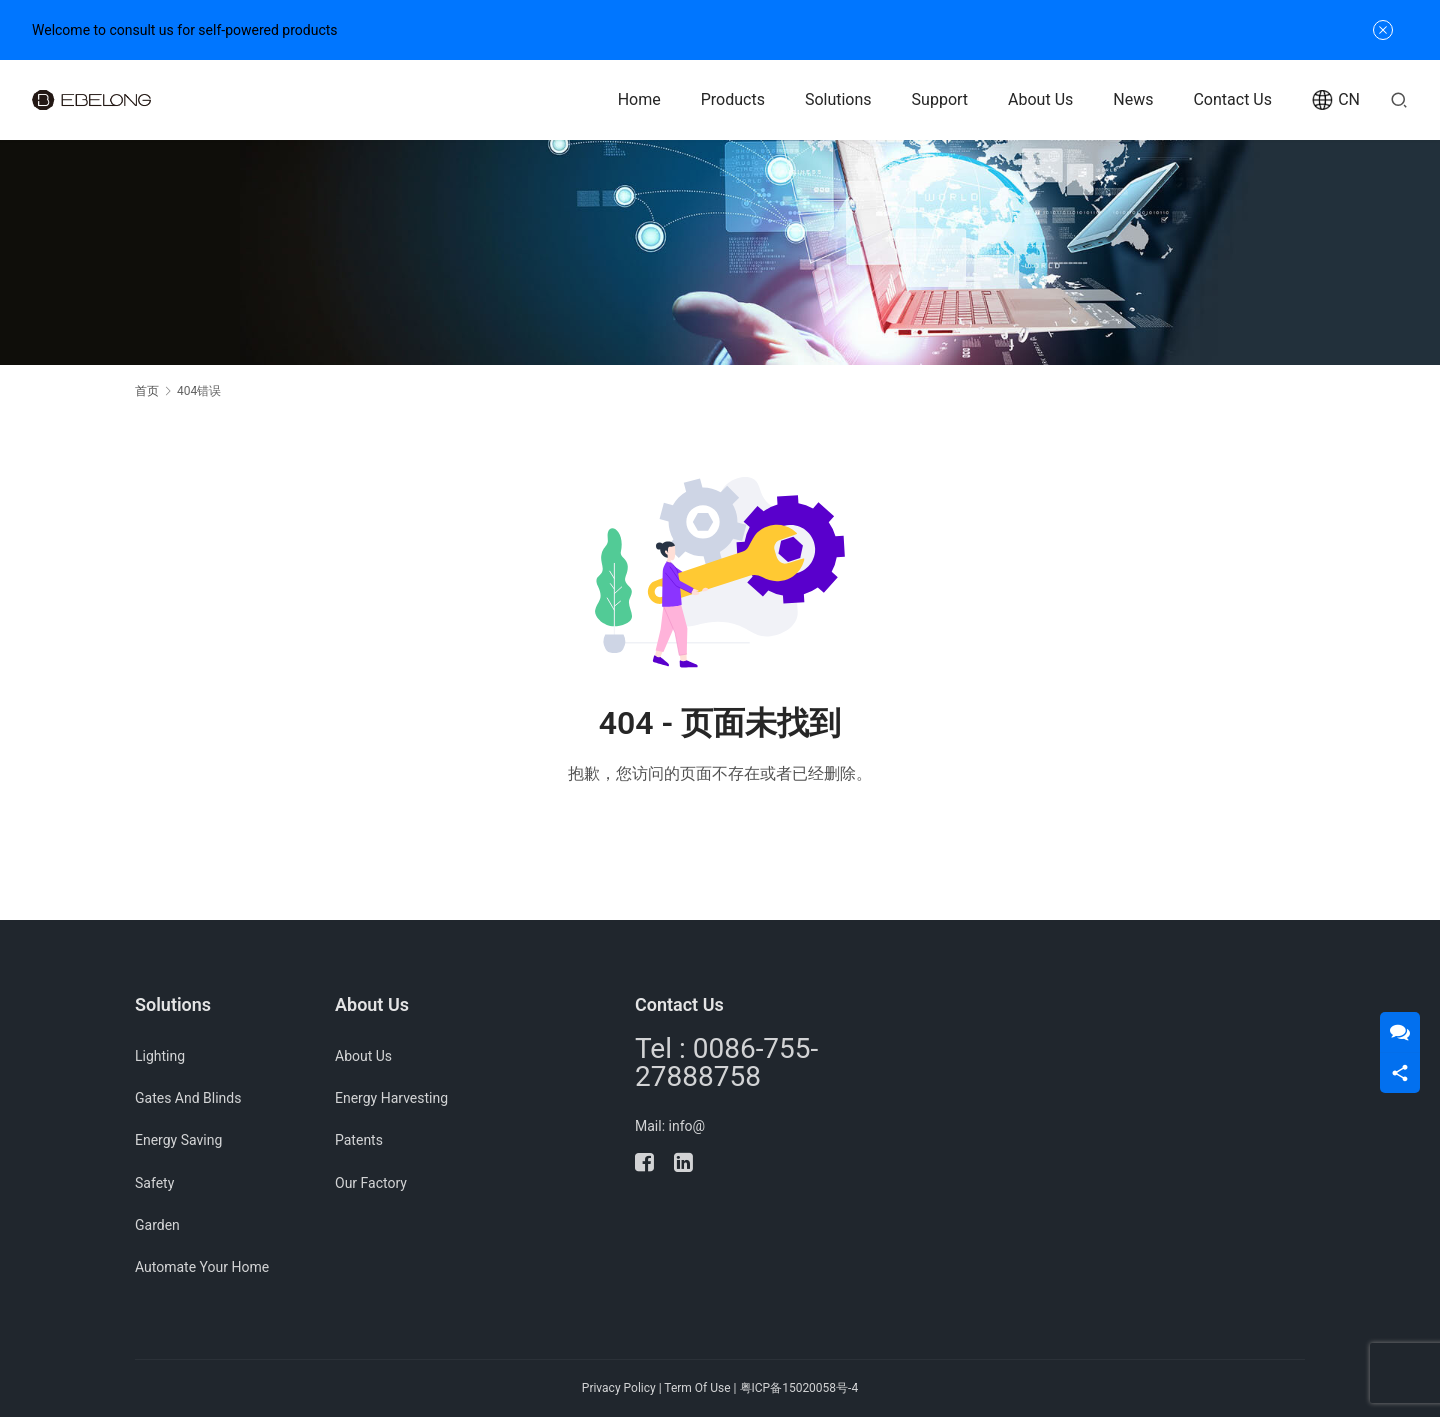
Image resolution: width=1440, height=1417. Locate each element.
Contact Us (1232, 99)
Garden (157, 1225)
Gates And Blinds (188, 1098)
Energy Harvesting (391, 1098)
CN (1336, 100)
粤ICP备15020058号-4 (799, 1388)
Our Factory (371, 1183)
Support (940, 99)
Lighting (160, 1056)
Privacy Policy (619, 1388)
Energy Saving (178, 1140)
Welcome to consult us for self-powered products (185, 30)
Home (639, 99)
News (1133, 99)
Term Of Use (697, 1388)
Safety (154, 1183)
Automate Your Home (202, 1267)
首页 (147, 391)
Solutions (838, 99)
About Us (1040, 99)
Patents (359, 1140)
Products (733, 99)
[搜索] (1399, 99)
